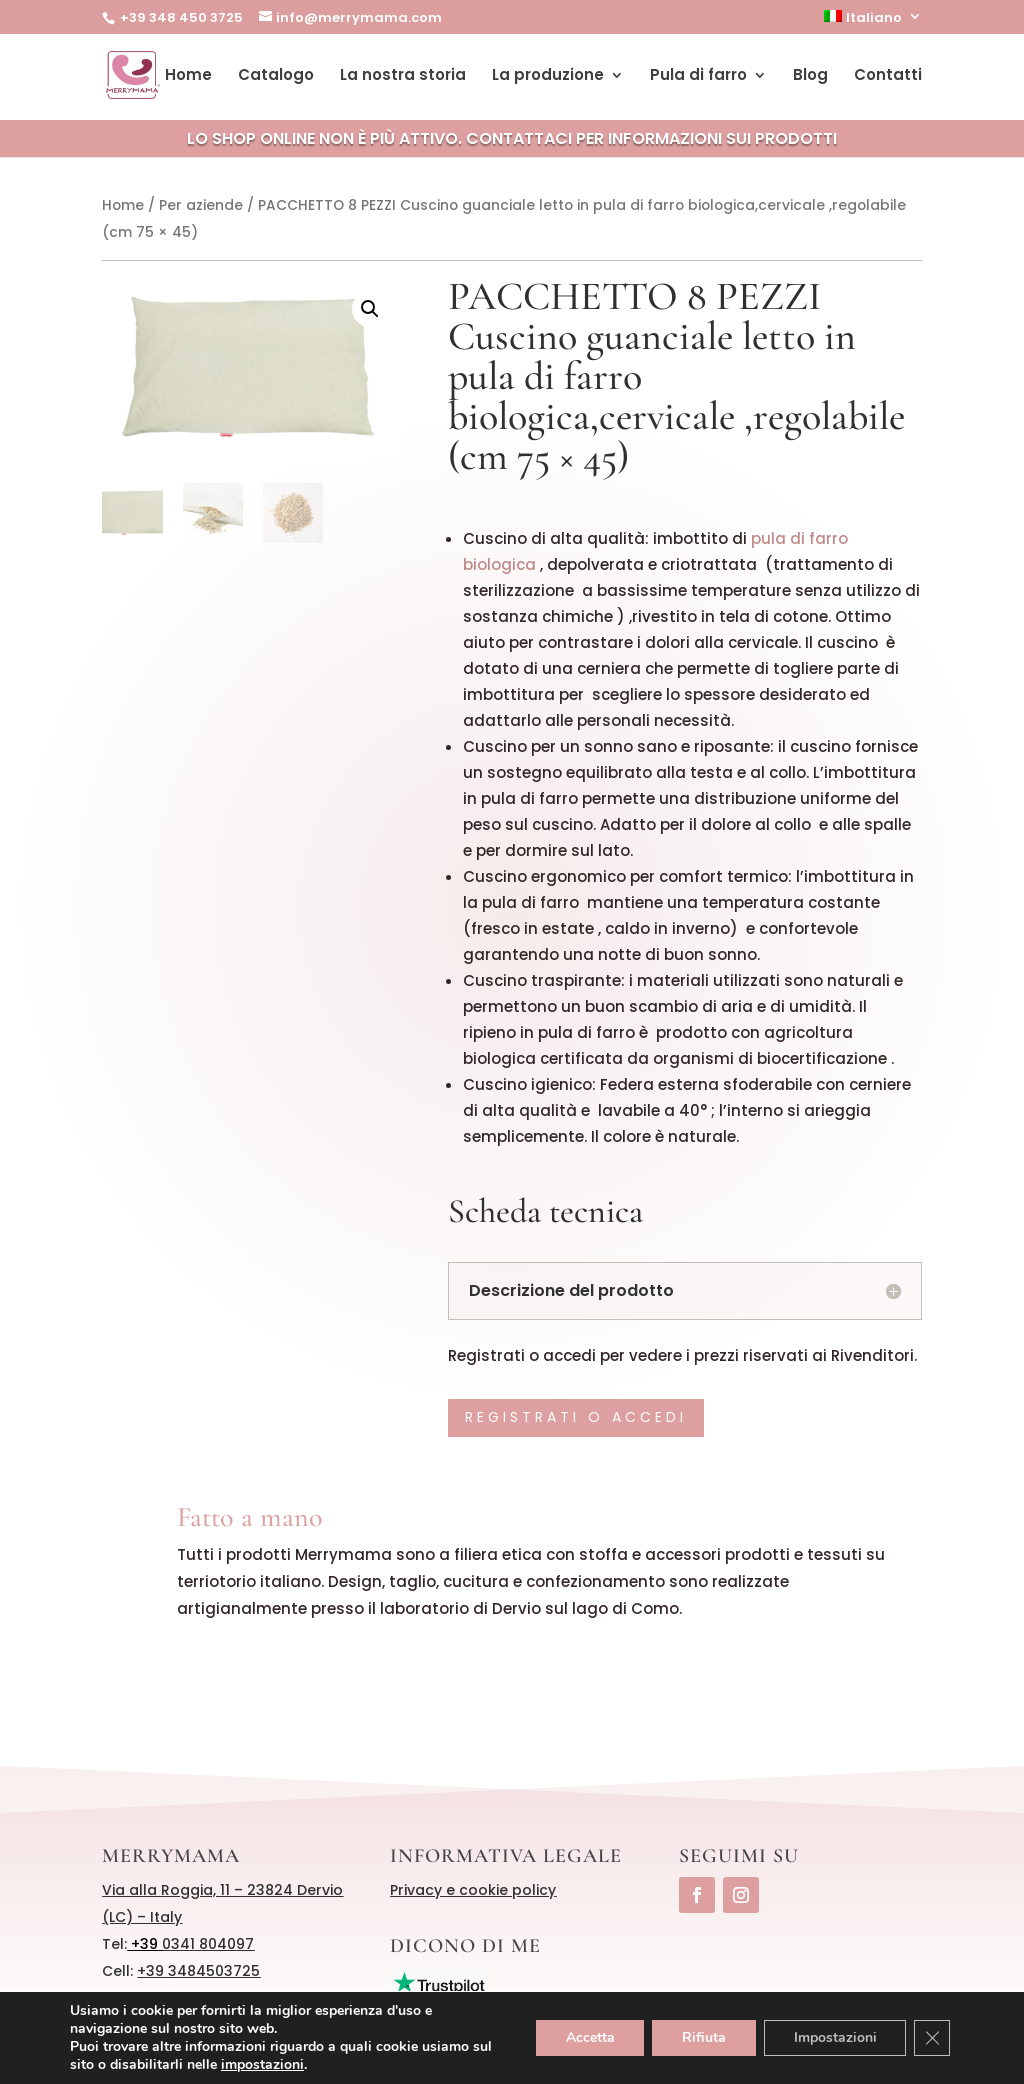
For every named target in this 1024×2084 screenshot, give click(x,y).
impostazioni (262, 2065)
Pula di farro (698, 76)
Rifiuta (703, 2037)
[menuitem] (873, 22)
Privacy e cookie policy (473, 1890)
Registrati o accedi (576, 1417)
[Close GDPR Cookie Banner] (932, 2038)
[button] (370, 309)
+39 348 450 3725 (180, 17)
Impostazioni (834, 2037)
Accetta (588, 2037)
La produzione (548, 76)
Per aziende (201, 205)
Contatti (888, 76)
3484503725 (214, 1971)
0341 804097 (208, 1944)
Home (188, 76)
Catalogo (276, 76)
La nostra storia (403, 76)
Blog (810, 76)
